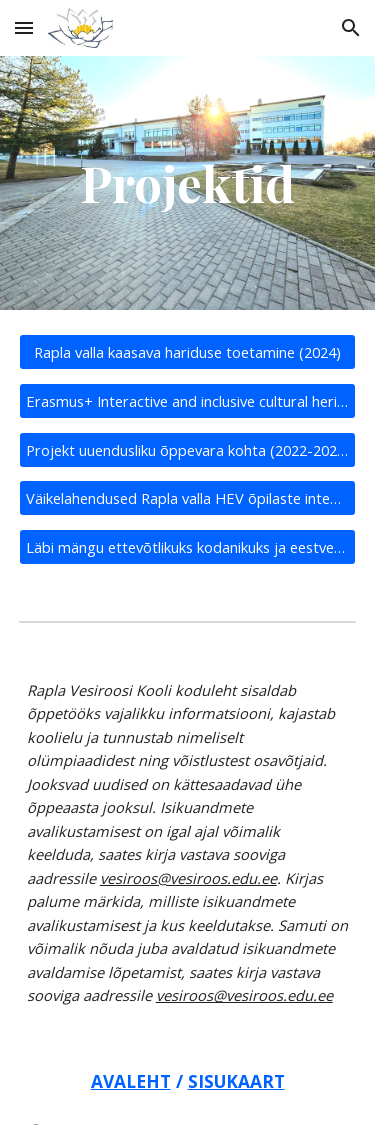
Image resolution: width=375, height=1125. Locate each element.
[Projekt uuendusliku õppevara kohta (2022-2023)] (188, 449)
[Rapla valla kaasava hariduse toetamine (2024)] (188, 352)
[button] (24, 27)
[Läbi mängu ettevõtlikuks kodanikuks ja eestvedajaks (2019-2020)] (188, 546)
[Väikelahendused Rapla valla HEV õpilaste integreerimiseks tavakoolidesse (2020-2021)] (188, 498)
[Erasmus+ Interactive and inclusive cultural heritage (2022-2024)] (188, 400)
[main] (188, 183)
